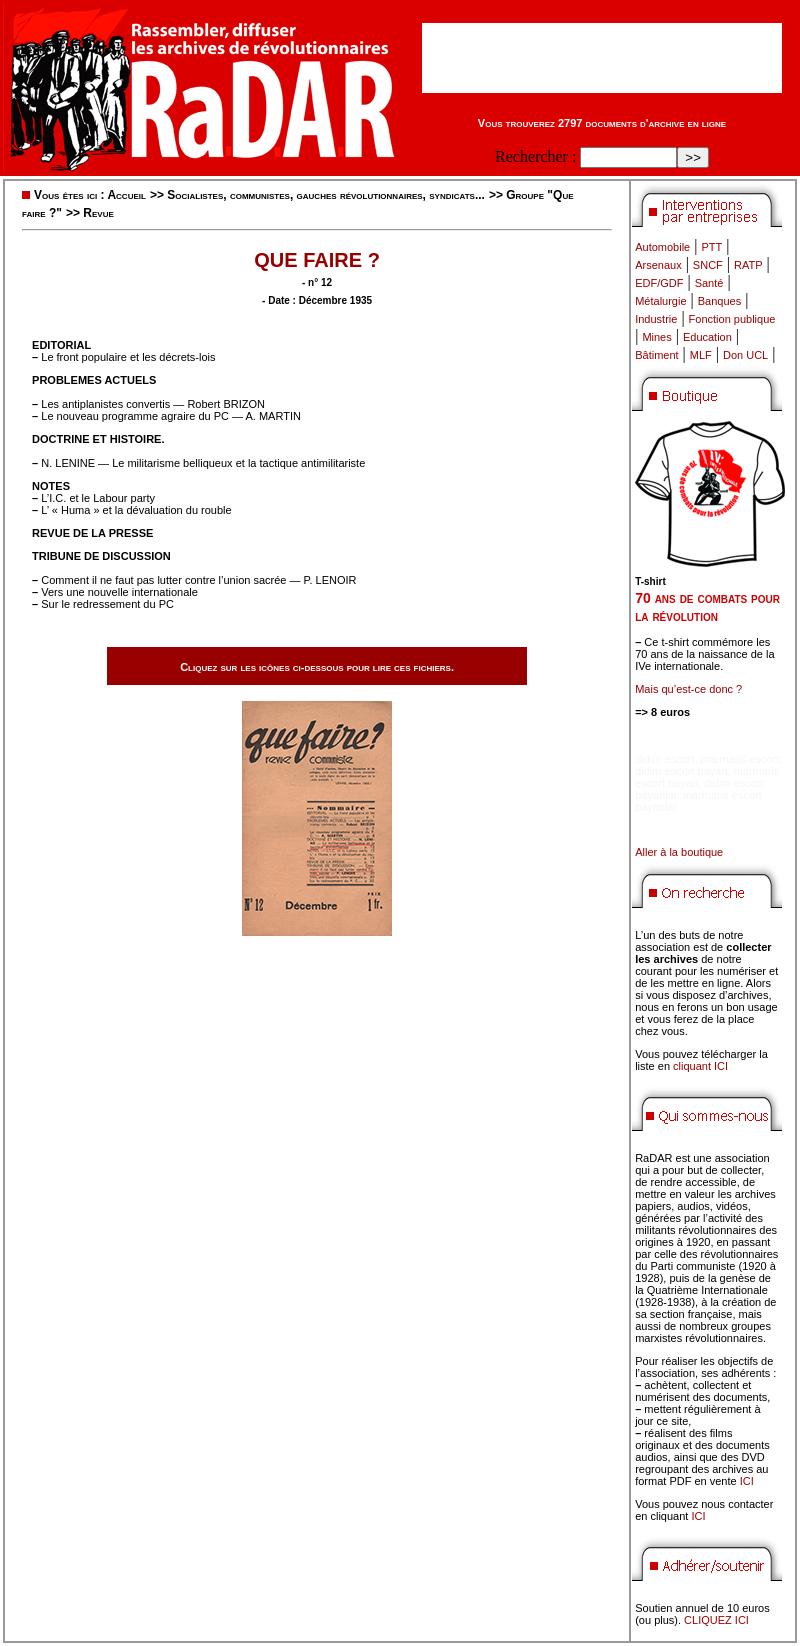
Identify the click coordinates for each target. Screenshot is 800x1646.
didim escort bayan (681, 771)
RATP (748, 265)
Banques (719, 301)
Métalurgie (660, 301)
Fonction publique (732, 319)
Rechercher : (535, 156)
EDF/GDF (659, 283)
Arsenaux (658, 265)
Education (707, 337)
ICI (747, 1481)
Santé (709, 283)
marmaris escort (740, 759)
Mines (656, 337)
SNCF (708, 265)
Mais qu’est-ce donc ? (688, 689)
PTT (711, 247)
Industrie (656, 319)
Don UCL (745, 355)
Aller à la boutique (679, 852)
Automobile (662, 247)
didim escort (664, 759)
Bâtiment (656, 355)
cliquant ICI (700, 1066)
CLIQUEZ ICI (716, 1620)
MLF (701, 355)
